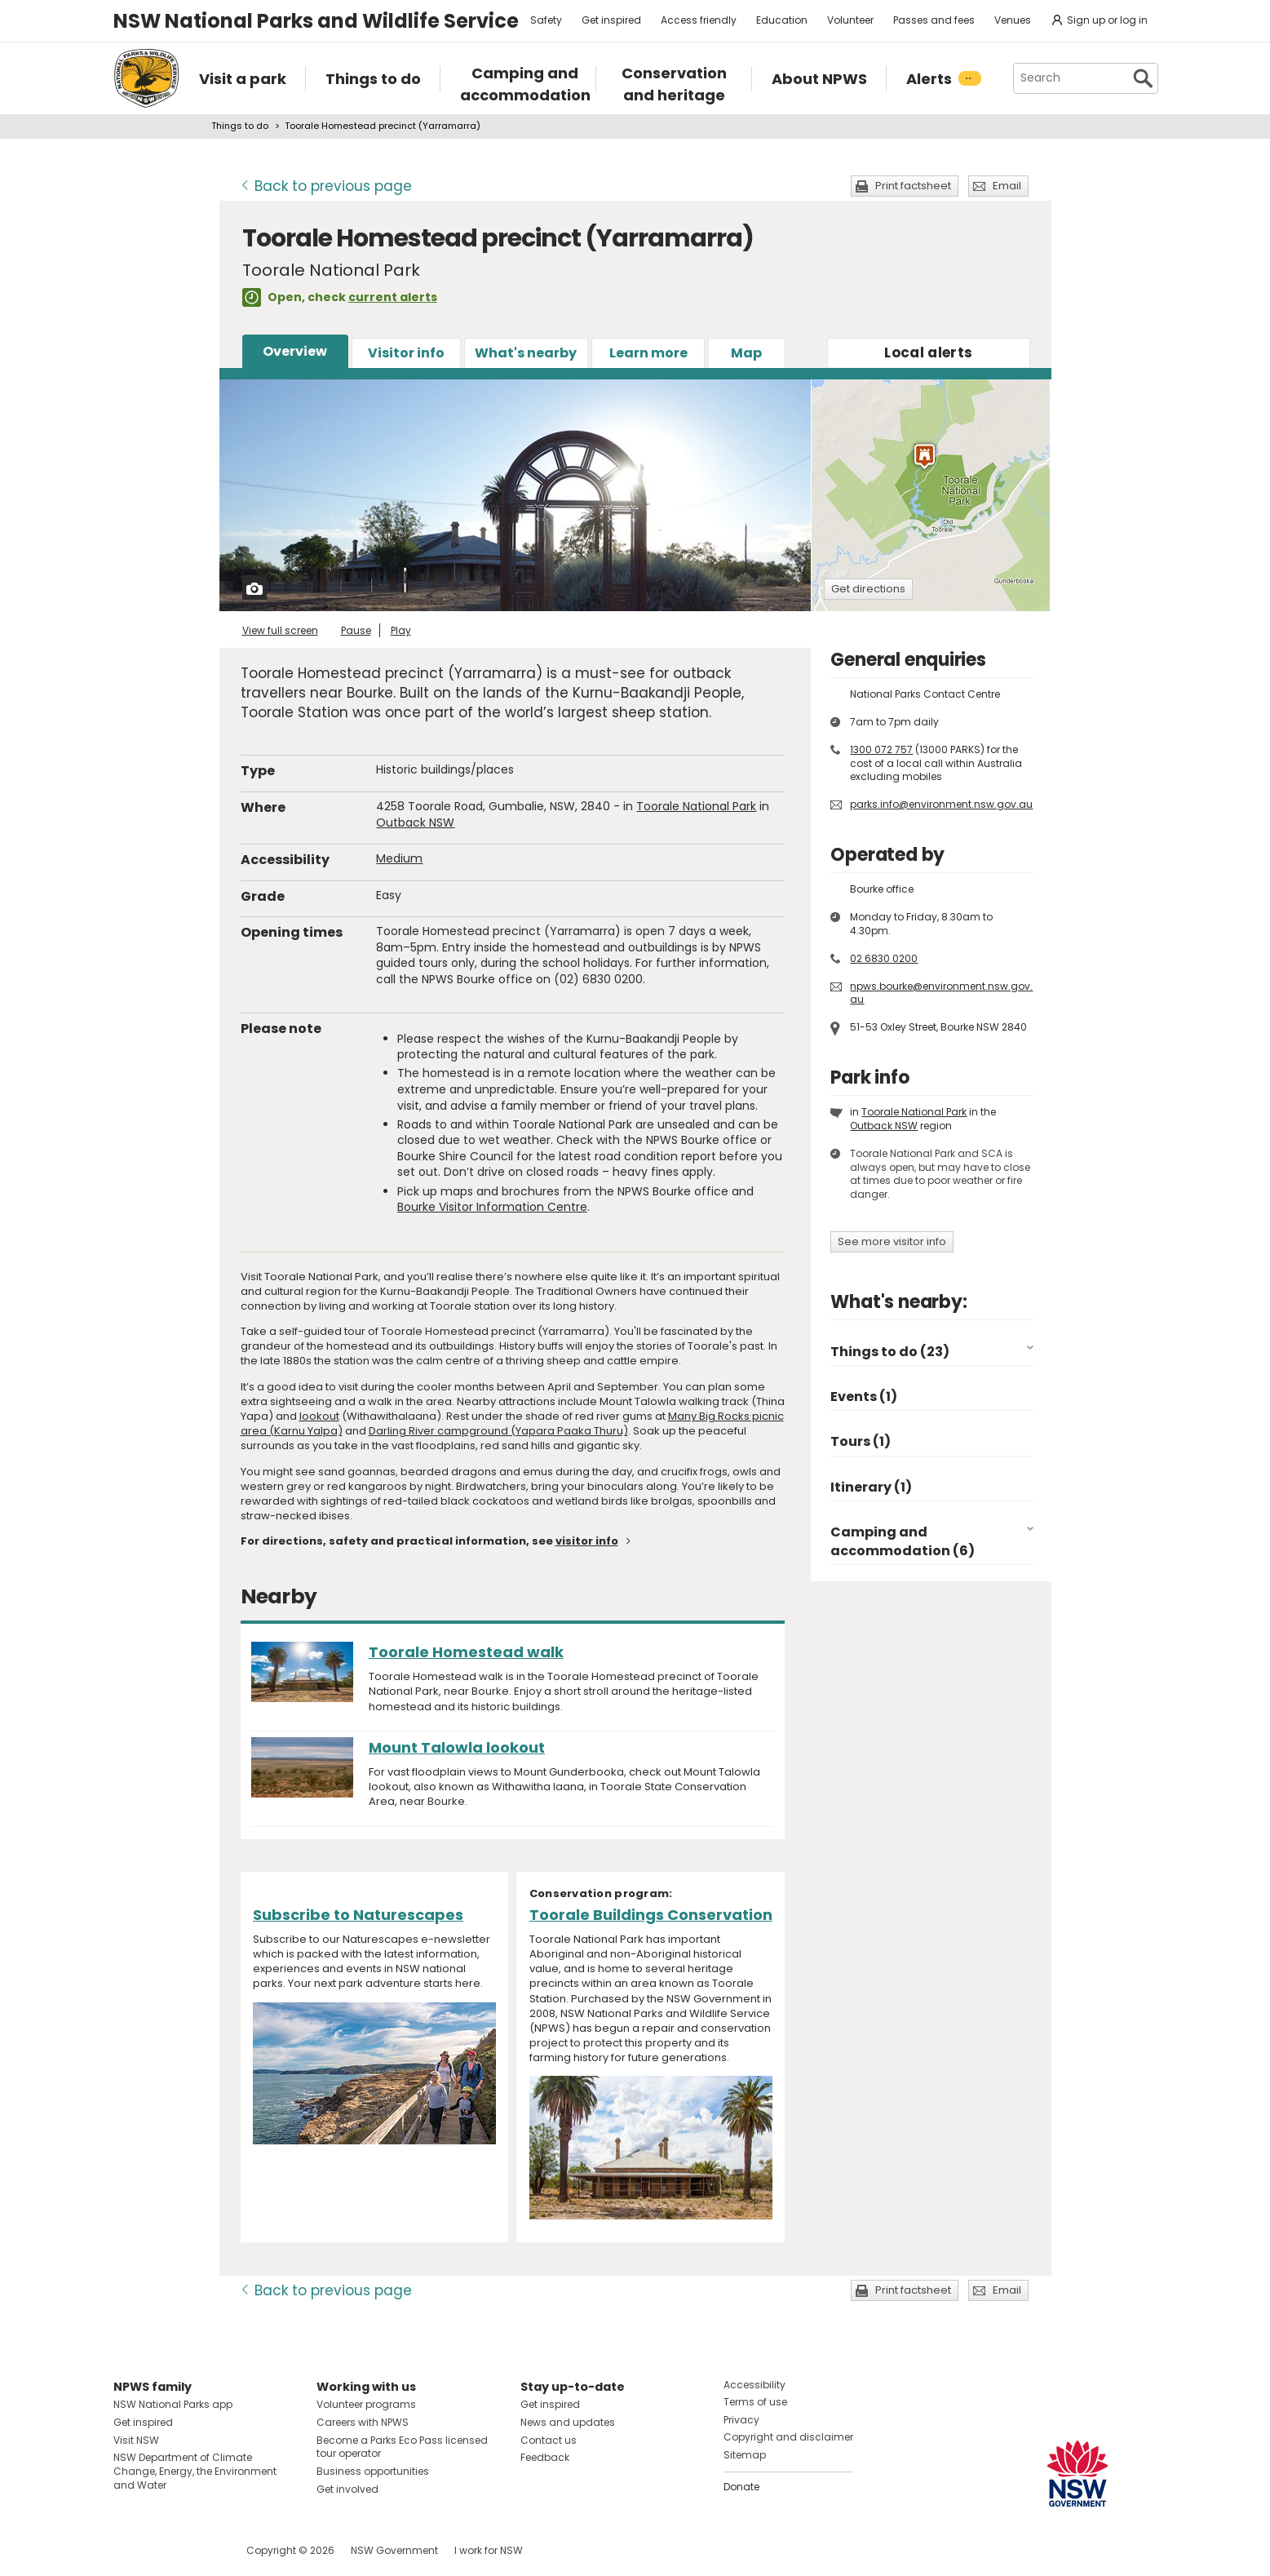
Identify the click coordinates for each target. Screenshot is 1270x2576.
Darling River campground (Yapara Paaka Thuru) (498, 1431)
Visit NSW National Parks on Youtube (199, 2550)
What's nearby (526, 353)
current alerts (392, 297)
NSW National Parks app (172, 2404)
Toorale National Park (696, 806)
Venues (1012, 20)
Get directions (868, 588)
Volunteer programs (366, 2404)
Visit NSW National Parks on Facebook (128, 2550)
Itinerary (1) (871, 1487)
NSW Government (394, 2550)
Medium (399, 858)
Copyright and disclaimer (788, 2437)
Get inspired (611, 20)
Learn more (648, 353)
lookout (319, 1416)
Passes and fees (934, 20)
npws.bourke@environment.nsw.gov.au (941, 993)
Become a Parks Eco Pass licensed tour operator (402, 2447)
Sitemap (745, 2455)
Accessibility (754, 2385)
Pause (356, 630)
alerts (928, 352)
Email (1007, 185)
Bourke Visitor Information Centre (492, 1207)
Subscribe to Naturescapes (358, 1914)
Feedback (544, 2457)
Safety (546, 20)
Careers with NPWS (362, 2422)
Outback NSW (415, 822)
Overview (295, 351)
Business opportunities (372, 2471)
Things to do (239, 125)
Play (401, 630)
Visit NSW (136, 2440)
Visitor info (406, 353)
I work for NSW (488, 2550)
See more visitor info (892, 1241)
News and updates (567, 2422)
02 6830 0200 (884, 958)
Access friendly (699, 20)
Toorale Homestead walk (466, 1652)
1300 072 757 (881, 749)
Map (746, 353)
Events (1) (863, 1396)
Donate (741, 2487)
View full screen (280, 630)
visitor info (586, 1541)
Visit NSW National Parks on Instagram (163, 2550)
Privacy (741, 2420)
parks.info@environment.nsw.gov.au (941, 804)
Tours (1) (860, 1441)
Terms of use (755, 2402)
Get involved (347, 2489)
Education (782, 20)
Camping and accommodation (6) (902, 1541)
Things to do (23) (889, 1351)
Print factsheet (913, 185)
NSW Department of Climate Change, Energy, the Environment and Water (195, 2471)
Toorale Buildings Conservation (650, 1914)
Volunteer (850, 20)
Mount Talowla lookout (457, 1747)
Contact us (548, 2440)
